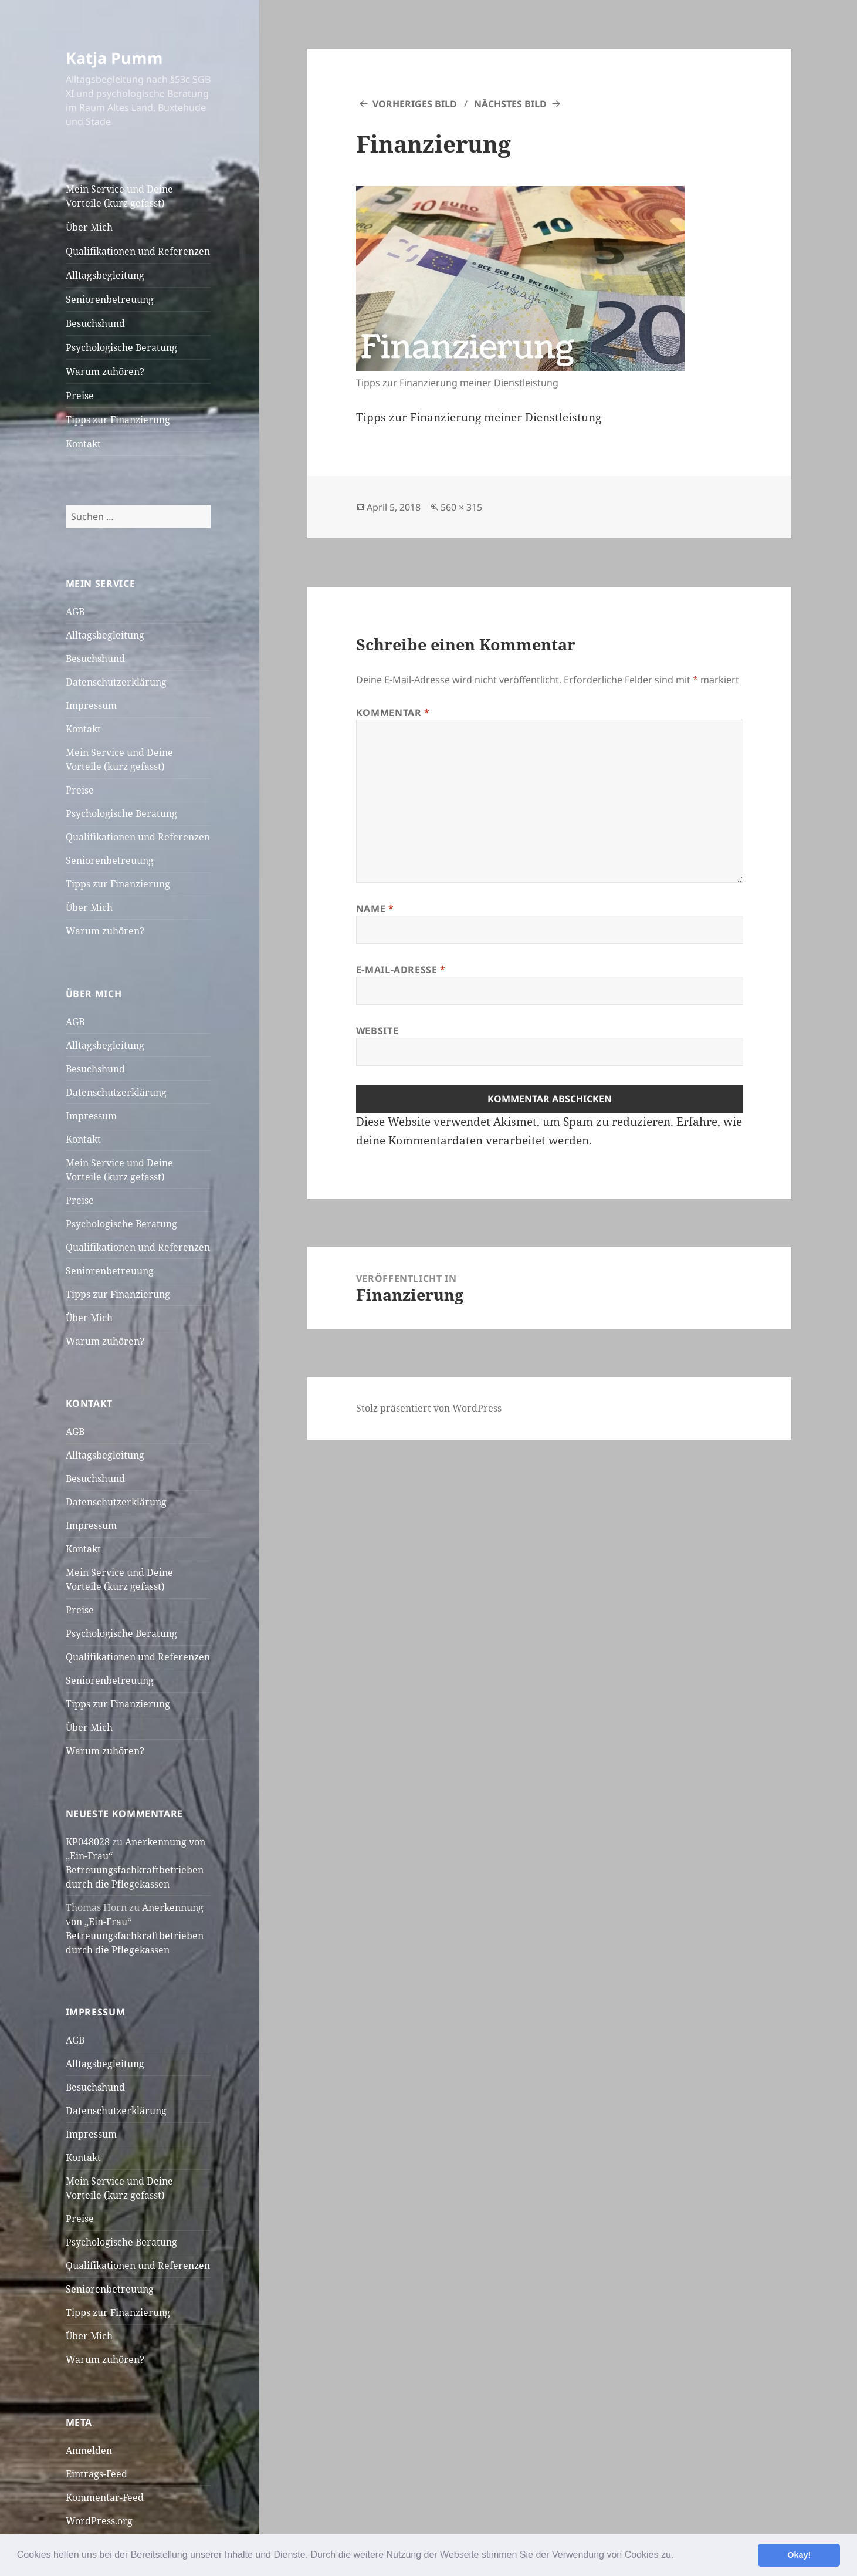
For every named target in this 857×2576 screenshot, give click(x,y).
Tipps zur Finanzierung (118, 419)
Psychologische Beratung (121, 347)
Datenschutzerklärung (116, 682)
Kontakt (83, 443)
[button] (678, 2556)
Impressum (91, 705)
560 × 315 (461, 507)
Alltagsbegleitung (105, 275)
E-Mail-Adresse (401, 969)
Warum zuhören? (105, 371)
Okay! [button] (799, 2555)
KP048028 (88, 1841)
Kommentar (393, 712)
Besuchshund (95, 323)
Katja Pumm (114, 58)
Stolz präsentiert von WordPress (429, 1408)
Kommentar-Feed (105, 2497)
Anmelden (89, 2450)
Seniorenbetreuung (110, 299)
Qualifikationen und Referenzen (138, 251)
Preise (80, 395)
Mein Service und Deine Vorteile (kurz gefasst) (119, 196)
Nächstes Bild (510, 103)
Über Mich (89, 227)
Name (375, 908)
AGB (75, 611)
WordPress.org (99, 2520)
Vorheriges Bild (414, 103)
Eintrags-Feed (96, 2473)
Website (377, 1030)
